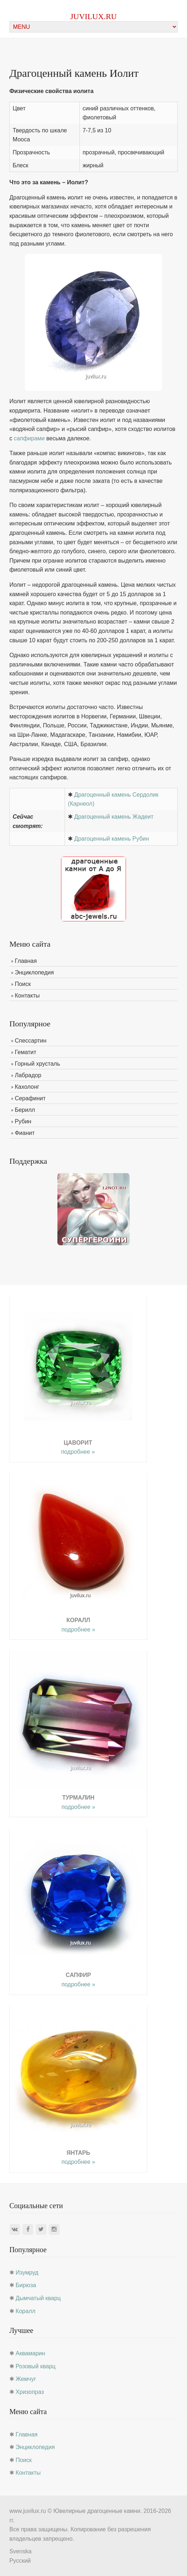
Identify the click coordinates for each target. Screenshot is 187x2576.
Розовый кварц (35, 2366)
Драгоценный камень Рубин (111, 839)
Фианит (25, 1133)
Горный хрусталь (37, 1064)
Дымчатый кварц (38, 2298)
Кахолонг (27, 1087)
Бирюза (26, 2285)
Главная (26, 961)
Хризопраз (30, 2392)
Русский (20, 2561)
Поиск (23, 984)
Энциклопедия (34, 972)
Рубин (23, 1121)
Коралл (25, 2311)
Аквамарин (30, 2353)
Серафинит (30, 1098)
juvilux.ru (93, 16)
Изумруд (27, 2272)
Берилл (25, 1110)
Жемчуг (26, 2379)
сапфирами (29, 438)
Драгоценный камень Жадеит (114, 817)
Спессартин (31, 1041)
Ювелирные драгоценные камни (96, 2511)
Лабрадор (28, 1075)
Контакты (27, 995)
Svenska (20, 2551)
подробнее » (78, 1452)
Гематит (25, 1052)
